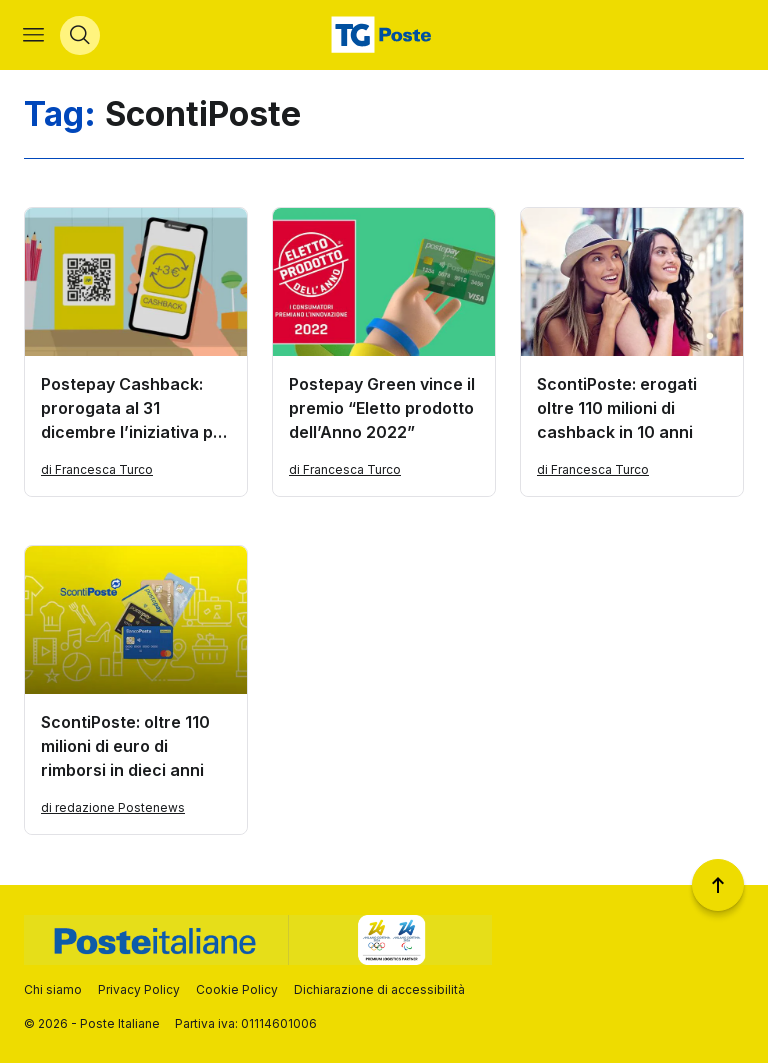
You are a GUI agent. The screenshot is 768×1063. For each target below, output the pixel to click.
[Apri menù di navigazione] (34, 36)
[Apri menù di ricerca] (81, 36)
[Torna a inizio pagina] (718, 885)
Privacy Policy (139, 989)
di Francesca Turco (97, 471)
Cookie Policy (237, 989)
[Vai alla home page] (384, 36)
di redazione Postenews (113, 809)
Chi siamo (53, 989)
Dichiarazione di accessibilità (379, 989)
